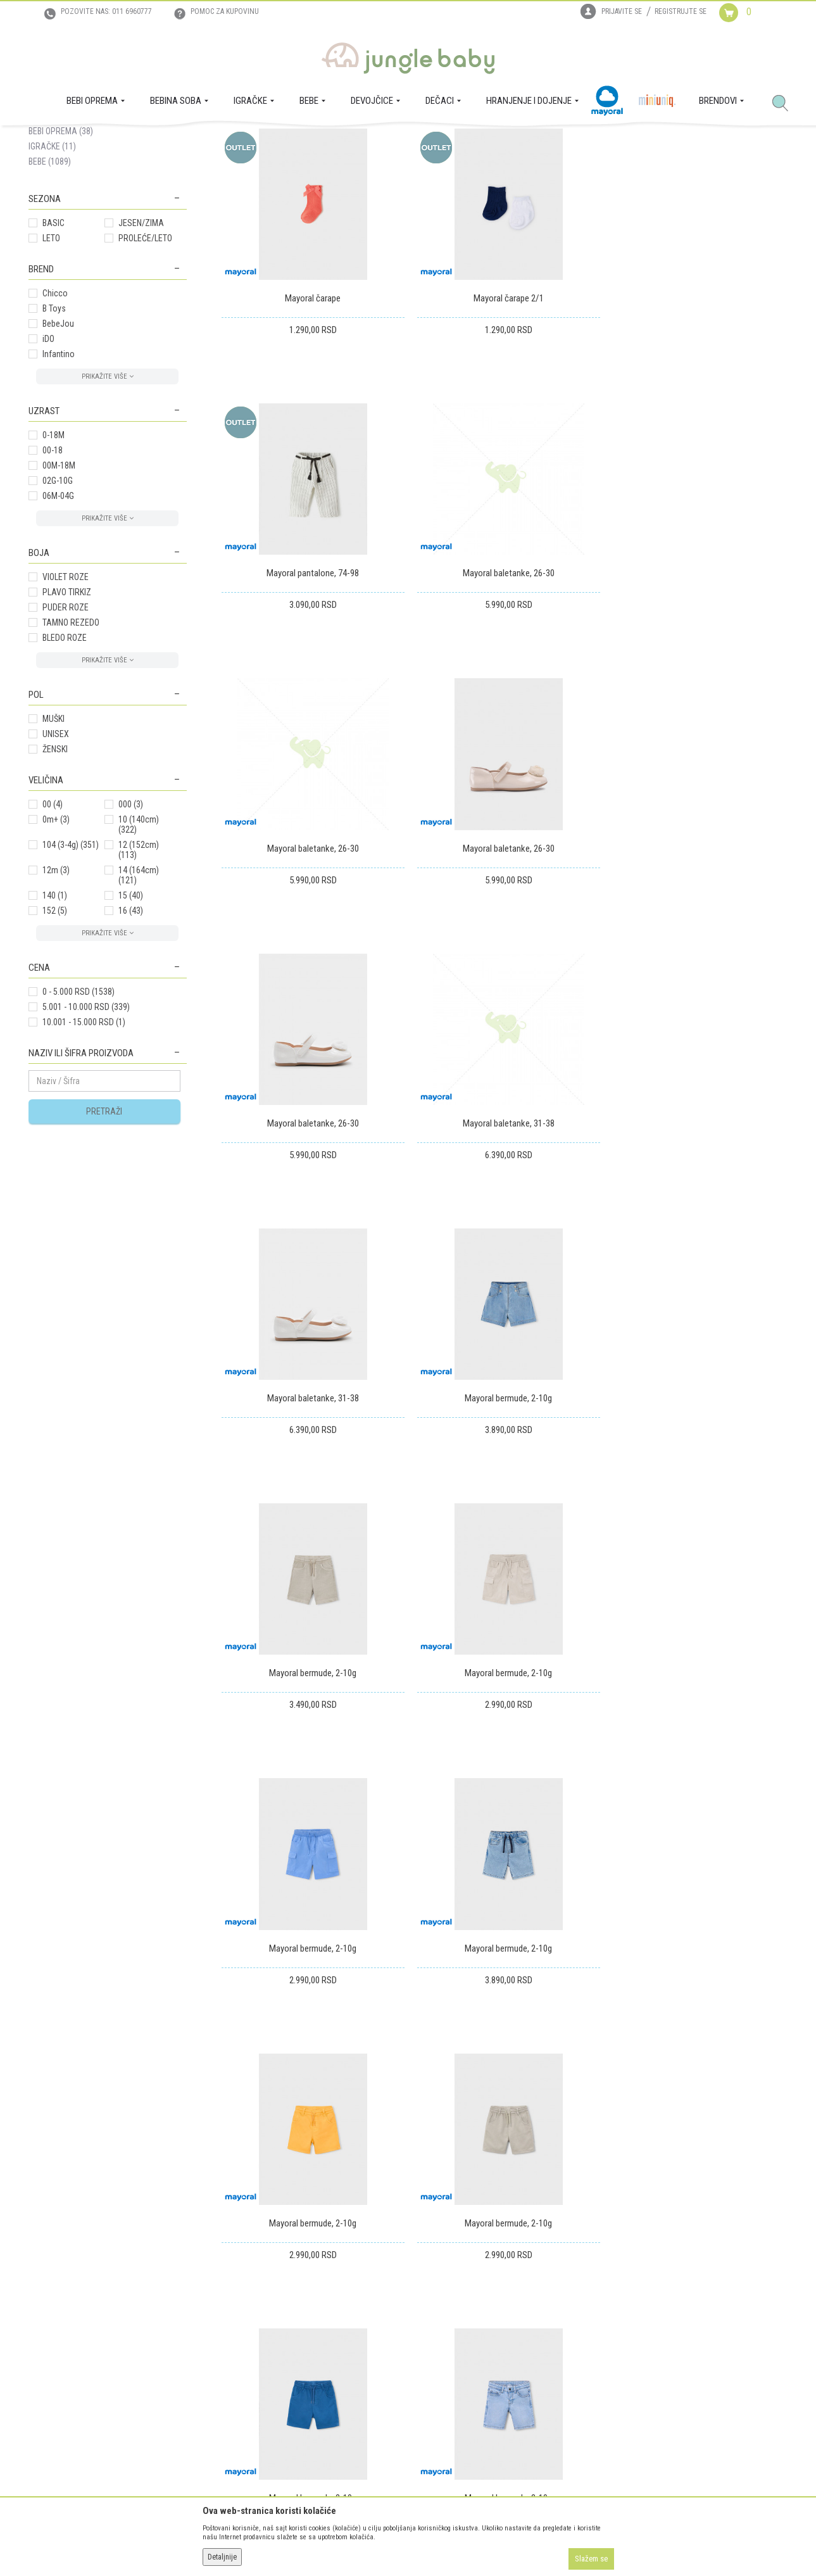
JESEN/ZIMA (141, 345)
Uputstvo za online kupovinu (250, 2325)
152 (54, 1033)
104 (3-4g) (70, 967)
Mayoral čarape (311, 418)
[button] (785, 103)
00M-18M (58, 588)
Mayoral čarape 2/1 (504, 418)
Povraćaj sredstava (405, 2343)
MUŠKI (53, 841)
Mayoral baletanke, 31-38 (504, 962)
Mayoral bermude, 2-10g (311, 1235)
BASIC (53, 345)
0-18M (53, 557)
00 (52, 926)
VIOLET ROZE (65, 699)
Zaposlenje (48, 2307)
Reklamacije (392, 2325)
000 (130, 926)
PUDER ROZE (65, 729)
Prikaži (619, 186)
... (726, 1901)
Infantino (58, 476)
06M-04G (58, 618)
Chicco (55, 415)
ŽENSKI (55, 871)
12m (56, 992)
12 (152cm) (138, 972)
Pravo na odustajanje (409, 2361)
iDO (48, 461)
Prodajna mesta (56, 2343)
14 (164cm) (138, 997)
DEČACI (52, 238)
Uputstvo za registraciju (241, 2307)
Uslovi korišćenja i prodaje (246, 2290)
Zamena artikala (400, 2307)
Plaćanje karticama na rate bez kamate (267, 2361)
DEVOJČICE (58, 223)
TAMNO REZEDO (70, 745)
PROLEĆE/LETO (145, 360)
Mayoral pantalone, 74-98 (697, 418)
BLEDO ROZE (64, 760)
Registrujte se (680, 11)
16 (130, 1033)
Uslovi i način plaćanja (239, 2343)
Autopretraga (393, 186)
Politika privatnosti (233, 2378)
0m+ (56, 942)
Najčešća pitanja (228, 2396)
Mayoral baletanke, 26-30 (311, 690)
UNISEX (55, 856)
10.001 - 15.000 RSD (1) (83, 1144)
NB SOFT (430, 2543)
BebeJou (58, 446)
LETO (51, 360)
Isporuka (387, 2290)
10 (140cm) (138, 947)
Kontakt (42, 2325)
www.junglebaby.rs (356, 2543)
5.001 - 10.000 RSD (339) (86, 1129)
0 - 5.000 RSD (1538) (78, 1114)
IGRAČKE (52, 268)
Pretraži (104, 1233)
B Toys (54, 431)
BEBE (49, 284)
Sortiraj (446, 186)
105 (752, 1901)
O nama (42, 2290)
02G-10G (57, 603)
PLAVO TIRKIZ (66, 714)
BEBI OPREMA (60, 253)
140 (54, 1018)
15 (130, 1018)
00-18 (52, 572)
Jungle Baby (47, 140)
